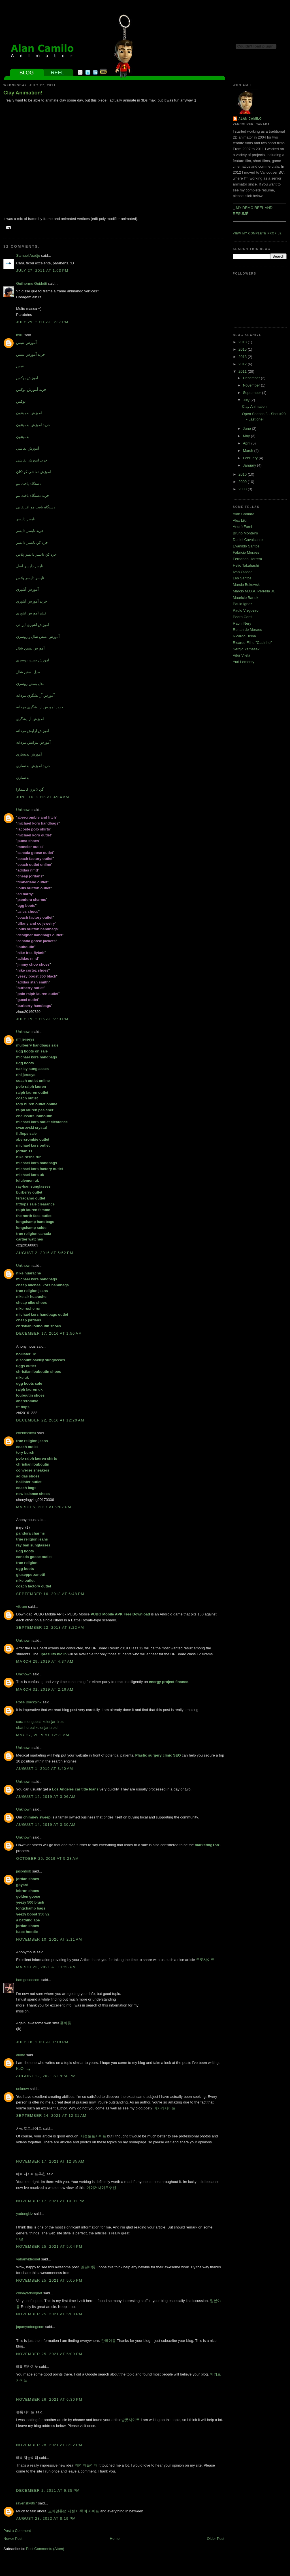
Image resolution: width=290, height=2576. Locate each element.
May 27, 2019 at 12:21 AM (42, 1735)
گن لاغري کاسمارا (30, 789)
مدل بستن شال (28, 672)
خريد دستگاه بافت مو (32, 495)
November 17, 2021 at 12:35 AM (50, 2161)
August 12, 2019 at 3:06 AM (46, 1796)
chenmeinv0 (26, 1433)
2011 (243, 371)
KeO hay (23, 2068)
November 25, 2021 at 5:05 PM (49, 2280)
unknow (22, 2089)
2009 (243, 482)
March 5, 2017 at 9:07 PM (43, 1507)
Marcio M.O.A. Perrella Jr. (254, 591)
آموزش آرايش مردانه (32, 731)
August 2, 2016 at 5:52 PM (44, 1253)
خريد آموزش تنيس (30, 354)
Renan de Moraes (247, 629)
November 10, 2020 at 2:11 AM (49, 1939)
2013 (243, 357)
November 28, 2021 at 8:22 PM (49, 2445)
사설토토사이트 (93, 2136)
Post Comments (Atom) (45, 2549)
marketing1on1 (208, 1845)
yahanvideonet (28, 2259)
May (247, 436)
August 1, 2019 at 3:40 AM (44, 1768)
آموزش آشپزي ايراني (32, 625)
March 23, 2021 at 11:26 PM (46, 1967)
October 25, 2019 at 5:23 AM (47, 1858)
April (247, 443)
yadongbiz (24, 2214)
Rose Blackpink (29, 1702)
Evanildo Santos (246, 546)
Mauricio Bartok (245, 598)
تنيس (20, 366)
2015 (243, 349)
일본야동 (88, 2267)
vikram (21, 1606)
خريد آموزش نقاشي (31, 460)
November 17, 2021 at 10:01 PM (50, 2201)
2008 (243, 489)
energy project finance (168, 1682)
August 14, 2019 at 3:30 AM (46, 1824)
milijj (19, 335)
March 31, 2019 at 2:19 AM (44, 1689)
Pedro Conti (242, 617)
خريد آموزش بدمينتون (33, 425)
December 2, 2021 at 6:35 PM (48, 2490)
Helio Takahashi (246, 565)
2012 (243, 364)
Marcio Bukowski (247, 584)
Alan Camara (243, 514)
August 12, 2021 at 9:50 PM (46, 2076)
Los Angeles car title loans (75, 1789)
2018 (243, 342)
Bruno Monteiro (245, 533)
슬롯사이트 (130, 2420)
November (252, 385)
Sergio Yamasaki (246, 649)
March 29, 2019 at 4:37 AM (44, 1661)
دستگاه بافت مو (28, 484)
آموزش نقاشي (27, 448)
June (247, 428)
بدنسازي (22, 778)
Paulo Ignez (242, 604)
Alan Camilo (250, 118)
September (252, 393)
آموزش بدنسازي (29, 754)
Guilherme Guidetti (31, 283)
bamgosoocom (28, 1980)
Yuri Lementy (243, 662)
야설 (20, 2239)
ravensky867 (26, 2503)
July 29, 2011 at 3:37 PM (42, 322)
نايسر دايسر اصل (29, 566)
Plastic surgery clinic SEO (158, 1755)
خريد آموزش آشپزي (31, 601)
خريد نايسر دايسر (30, 530)
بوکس (21, 401)
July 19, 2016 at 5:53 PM (42, 1019)
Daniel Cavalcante (248, 540)
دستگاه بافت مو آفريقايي (35, 507)
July (247, 400)
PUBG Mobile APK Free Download (120, 1614)
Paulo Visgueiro (246, 610)
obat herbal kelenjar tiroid (36, 1727)
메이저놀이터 (86, 2465)
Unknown (23, 810)
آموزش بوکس (27, 378)
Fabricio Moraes (246, 552)
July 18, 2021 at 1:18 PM (42, 2042)
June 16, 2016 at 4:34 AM (42, 797)
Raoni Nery (242, 623)
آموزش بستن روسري (32, 660)
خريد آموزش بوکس (31, 389)
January (250, 465)
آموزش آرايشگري (30, 719)
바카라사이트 (164, 2108)
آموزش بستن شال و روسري (38, 637)
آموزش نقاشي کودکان (33, 472)
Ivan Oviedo (242, 572)
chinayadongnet (29, 2293)
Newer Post (12, 2538)
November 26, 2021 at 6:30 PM (49, 2399)
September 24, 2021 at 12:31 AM (51, 2115)
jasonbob (23, 1871)
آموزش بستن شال (30, 648)
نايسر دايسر (25, 519)
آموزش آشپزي (27, 589)
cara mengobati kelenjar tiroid (40, 1722)
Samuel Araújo (28, 255)
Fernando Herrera (247, 559)
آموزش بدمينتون (29, 413)
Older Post (215, 2538)
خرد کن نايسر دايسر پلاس (36, 554)
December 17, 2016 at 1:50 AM (49, 1333)
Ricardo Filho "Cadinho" (252, 642)
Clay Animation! (22, 93)
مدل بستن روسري (30, 683)
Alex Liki (239, 520)
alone (20, 2055)
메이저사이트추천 (101, 2187)
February (251, 458)
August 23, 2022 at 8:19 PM (46, 2518)
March (248, 450)
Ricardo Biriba (244, 636)
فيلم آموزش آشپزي (31, 613)
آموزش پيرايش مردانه (33, 742)
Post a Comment (17, 2530)
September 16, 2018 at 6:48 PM (50, 1594)
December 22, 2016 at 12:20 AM (50, 1420)
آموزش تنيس (26, 342)
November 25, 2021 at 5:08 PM (49, 2314)
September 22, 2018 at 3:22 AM (50, 1627)
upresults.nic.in (53, 1654)
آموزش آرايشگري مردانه (35, 695)
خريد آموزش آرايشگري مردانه (39, 707)
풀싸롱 (65, 2023)
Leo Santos (242, 578)
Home (115, 2538)
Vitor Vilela (241, 655)
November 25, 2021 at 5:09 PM (49, 2354)
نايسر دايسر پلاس (30, 578)
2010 (243, 474)
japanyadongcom (30, 2327)
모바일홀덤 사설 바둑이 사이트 (73, 2511)
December (252, 378)
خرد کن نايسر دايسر (32, 542)
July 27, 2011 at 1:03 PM (42, 270)
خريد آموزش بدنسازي (33, 766)
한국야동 (108, 2340)
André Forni (242, 527)
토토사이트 (205, 1960)
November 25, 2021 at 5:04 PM (49, 2246)
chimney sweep (36, 1817)
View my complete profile (257, 233)
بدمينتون (22, 437)
